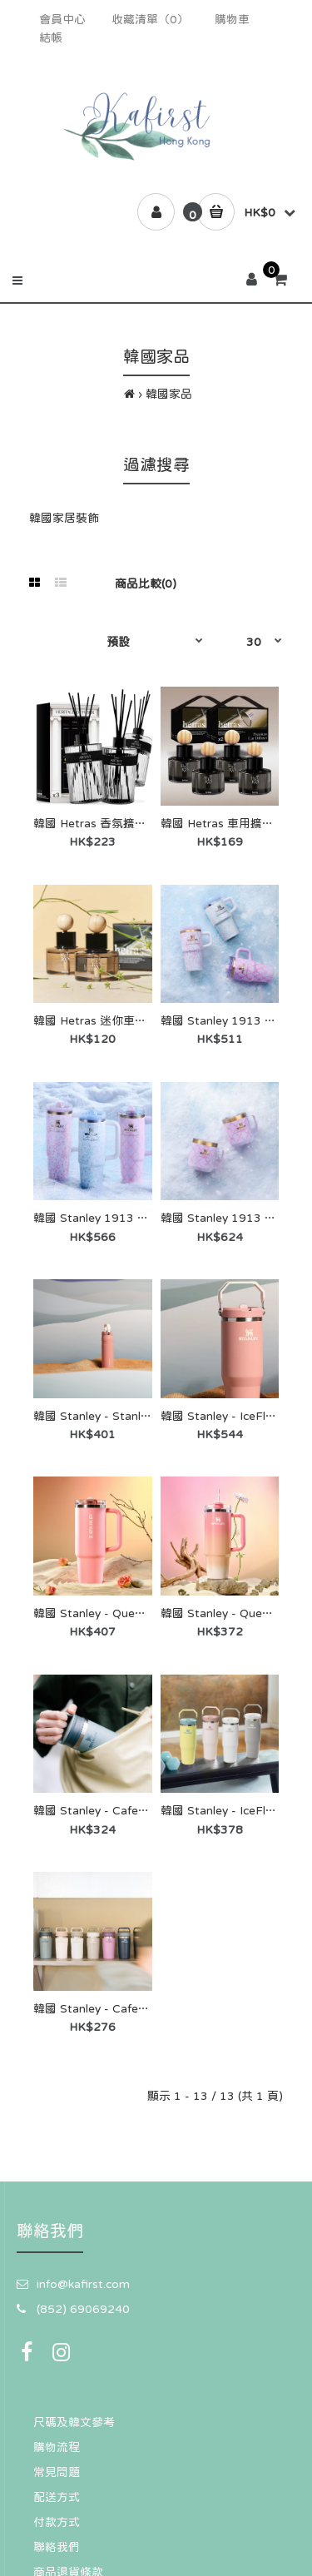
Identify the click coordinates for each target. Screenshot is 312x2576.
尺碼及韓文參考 (74, 2422)
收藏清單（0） (150, 19)
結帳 (50, 37)
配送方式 (56, 2497)
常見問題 (56, 2472)
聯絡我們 (56, 2547)
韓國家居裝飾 (64, 518)
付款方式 (56, 2522)
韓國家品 (169, 394)
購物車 (232, 19)
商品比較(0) (145, 583)
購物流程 (56, 2447)
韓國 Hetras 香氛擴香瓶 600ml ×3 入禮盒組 (149, 823)
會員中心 (62, 19)
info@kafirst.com (83, 2284)
